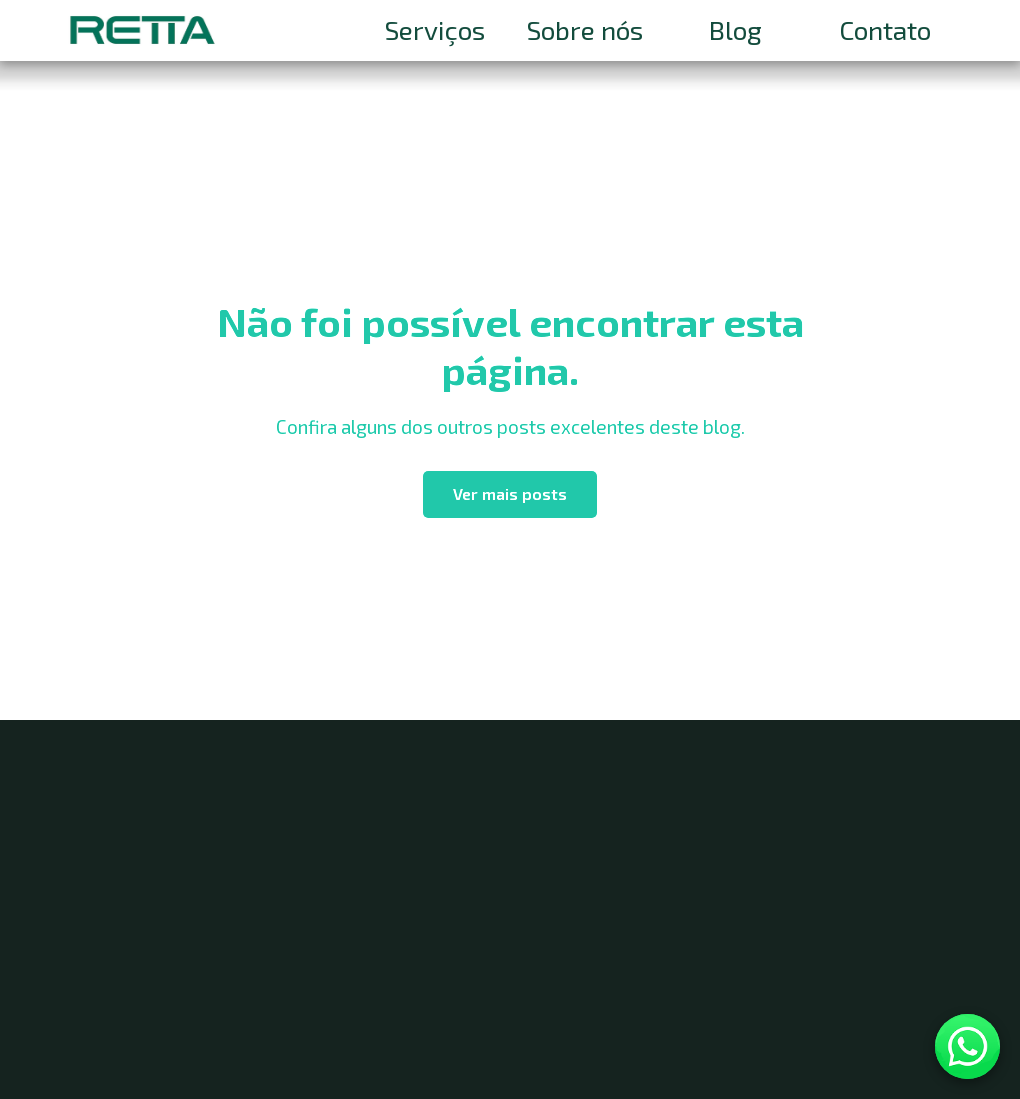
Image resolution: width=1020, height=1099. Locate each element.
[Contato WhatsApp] (967, 1046)
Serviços (435, 29)
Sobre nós (585, 29)
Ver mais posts (510, 493)
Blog (735, 29)
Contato (885, 29)
